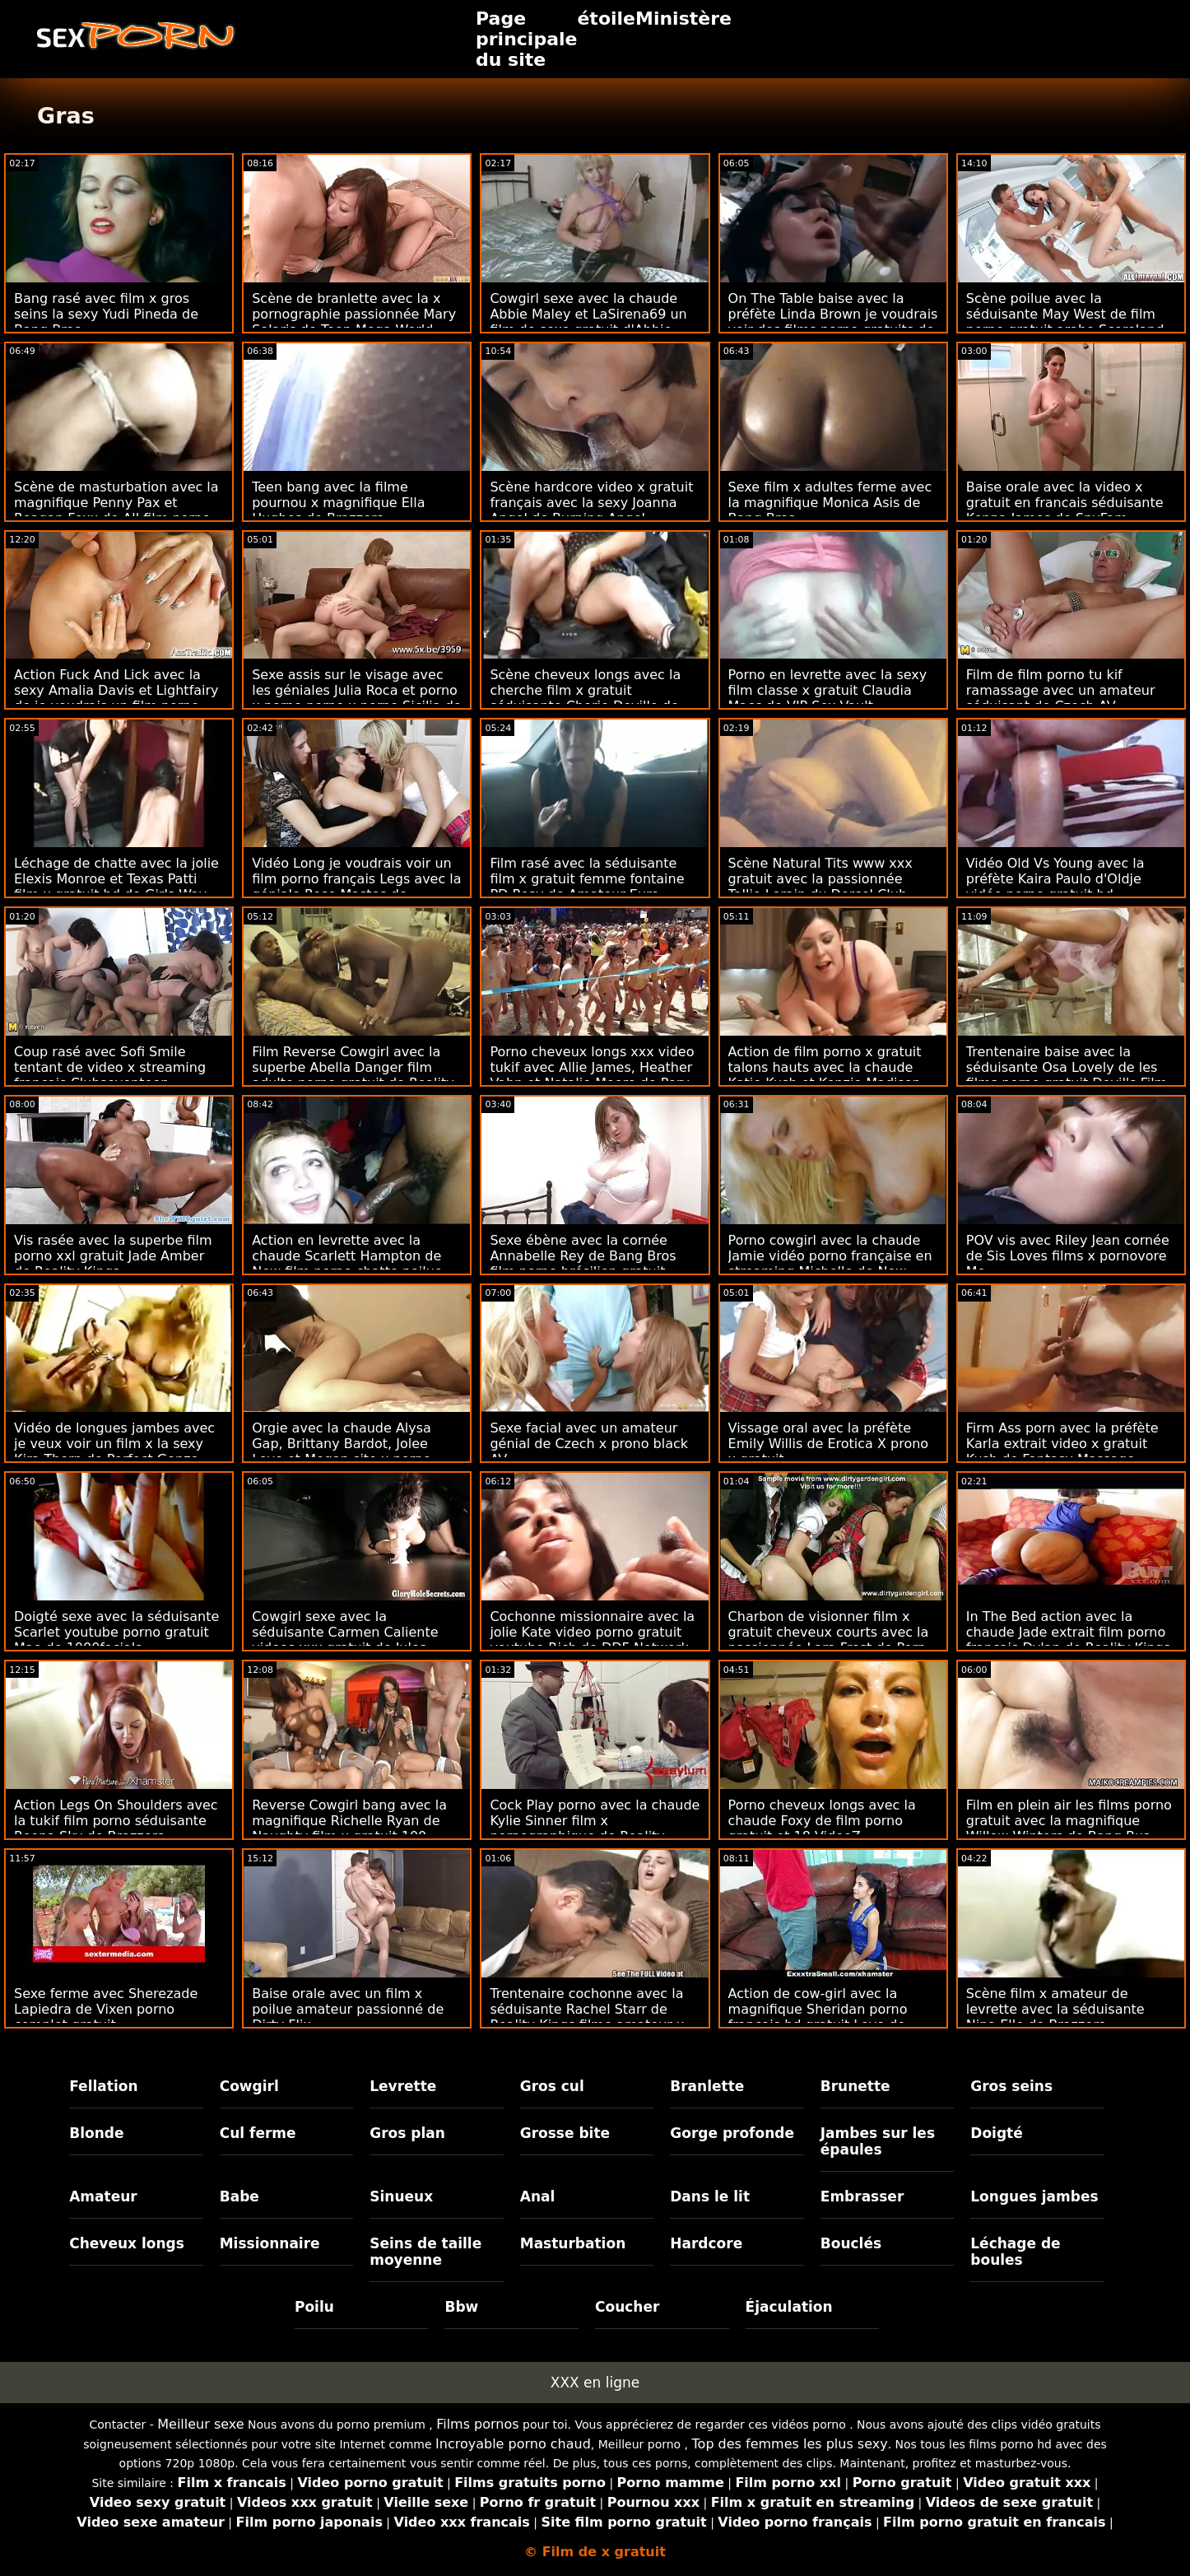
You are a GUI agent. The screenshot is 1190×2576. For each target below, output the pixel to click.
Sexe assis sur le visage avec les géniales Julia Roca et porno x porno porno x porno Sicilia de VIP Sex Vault (357, 698)
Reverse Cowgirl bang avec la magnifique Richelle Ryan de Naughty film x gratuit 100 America (349, 1828)
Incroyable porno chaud (513, 2444)
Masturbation (573, 2243)
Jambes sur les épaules (877, 2141)
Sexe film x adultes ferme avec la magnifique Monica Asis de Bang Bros (830, 502)
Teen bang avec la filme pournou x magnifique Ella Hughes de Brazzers (338, 502)
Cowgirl (249, 2086)
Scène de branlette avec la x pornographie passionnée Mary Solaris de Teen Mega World (354, 314)
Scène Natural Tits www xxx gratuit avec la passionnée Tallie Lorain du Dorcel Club (820, 878)
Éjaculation (789, 2307)
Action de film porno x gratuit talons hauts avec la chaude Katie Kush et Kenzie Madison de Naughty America (825, 1075)
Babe (239, 2196)
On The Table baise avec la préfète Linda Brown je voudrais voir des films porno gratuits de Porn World (833, 322)
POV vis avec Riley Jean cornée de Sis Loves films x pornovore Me (1067, 1255)
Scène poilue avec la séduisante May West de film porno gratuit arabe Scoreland (1065, 314)
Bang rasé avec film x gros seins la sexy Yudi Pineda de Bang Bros (106, 314)
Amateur (103, 2196)
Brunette (855, 2086)
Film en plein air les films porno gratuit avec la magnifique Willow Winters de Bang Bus (1069, 1820)
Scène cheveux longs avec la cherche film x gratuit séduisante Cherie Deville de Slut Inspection (585, 698)
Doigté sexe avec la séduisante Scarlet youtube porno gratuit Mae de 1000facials (116, 1632)
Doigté (996, 2133)
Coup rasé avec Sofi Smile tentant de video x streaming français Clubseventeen (110, 1067)
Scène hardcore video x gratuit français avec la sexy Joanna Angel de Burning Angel (591, 502)
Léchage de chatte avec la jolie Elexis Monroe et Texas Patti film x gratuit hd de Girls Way (116, 878)
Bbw (461, 2307)
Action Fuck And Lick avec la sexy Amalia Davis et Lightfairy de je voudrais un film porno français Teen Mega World (116, 698)
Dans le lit (710, 2196)
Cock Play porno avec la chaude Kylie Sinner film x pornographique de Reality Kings (595, 1828)
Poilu (314, 2307)
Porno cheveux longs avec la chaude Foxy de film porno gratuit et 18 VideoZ (822, 1820)
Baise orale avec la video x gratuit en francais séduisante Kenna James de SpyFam (1065, 502)
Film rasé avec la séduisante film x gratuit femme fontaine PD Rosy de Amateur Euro (587, 878)
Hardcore (706, 2243)
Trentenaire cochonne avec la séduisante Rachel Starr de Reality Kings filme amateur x (587, 2009)
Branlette (707, 2086)
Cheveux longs (126, 2243)
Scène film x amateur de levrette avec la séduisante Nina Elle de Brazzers (1055, 2009)
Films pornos (477, 2424)
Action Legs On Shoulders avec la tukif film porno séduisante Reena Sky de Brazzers (116, 1820)
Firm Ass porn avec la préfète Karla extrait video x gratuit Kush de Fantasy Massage (1062, 1443)
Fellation (103, 2086)
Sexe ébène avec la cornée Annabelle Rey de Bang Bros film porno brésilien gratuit (583, 1255)
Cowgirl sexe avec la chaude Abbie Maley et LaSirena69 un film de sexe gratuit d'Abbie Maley (588, 322)
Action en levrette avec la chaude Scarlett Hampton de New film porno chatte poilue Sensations (347, 1263)
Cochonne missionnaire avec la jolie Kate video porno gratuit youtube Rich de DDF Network (592, 1632)
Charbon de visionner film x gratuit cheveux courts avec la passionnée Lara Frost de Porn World (828, 1640)
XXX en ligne (595, 2382)
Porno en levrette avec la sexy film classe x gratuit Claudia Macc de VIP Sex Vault (827, 690)
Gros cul (552, 2086)
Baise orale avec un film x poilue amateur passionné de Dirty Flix (348, 2009)
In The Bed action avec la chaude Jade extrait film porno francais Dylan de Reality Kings (1068, 1632)
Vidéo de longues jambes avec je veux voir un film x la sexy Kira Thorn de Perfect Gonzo (114, 1443)
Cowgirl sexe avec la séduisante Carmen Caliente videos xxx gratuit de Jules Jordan (345, 1640)
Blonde (96, 2133)
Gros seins (1011, 2086)
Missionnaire (270, 2243)
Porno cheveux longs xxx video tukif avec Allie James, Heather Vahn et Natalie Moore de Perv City (592, 1075)
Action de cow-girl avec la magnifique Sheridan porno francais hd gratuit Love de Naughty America (818, 2017)
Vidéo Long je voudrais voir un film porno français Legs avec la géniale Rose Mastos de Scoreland (356, 886)
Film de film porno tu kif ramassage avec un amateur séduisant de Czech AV (1060, 690)
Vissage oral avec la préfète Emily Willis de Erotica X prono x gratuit (828, 1443)
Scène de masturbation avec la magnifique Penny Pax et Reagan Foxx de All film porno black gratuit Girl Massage (116, 510)
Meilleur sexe (200, 2424)
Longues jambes (1034, 2196)
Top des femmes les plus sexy (790, 2444)
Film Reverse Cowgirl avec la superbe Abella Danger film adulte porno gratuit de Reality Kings (353, 1075)
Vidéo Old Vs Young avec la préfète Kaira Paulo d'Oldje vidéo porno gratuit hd (1055, 878)
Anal (537, 2196)
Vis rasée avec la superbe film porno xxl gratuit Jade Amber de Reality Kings (113, 1255)
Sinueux (401, 2196)
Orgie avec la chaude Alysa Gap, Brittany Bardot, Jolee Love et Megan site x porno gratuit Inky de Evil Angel (341, 1451)
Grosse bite (565, 2133)
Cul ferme (258, 2133)
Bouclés (850, 2243)
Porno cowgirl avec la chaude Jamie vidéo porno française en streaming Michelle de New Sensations (830, 1263)
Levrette (403, 2086)
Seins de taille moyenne (425, 2251)
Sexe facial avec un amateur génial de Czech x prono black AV (589, 1443)
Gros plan (407, 2133)
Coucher (627, 2307)
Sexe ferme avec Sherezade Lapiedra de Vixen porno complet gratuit (106, 2009)
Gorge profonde (732, 2133)
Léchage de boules (1015, 2251)
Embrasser (862, 2196)
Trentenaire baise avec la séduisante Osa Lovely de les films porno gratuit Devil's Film (1066, 1067)
